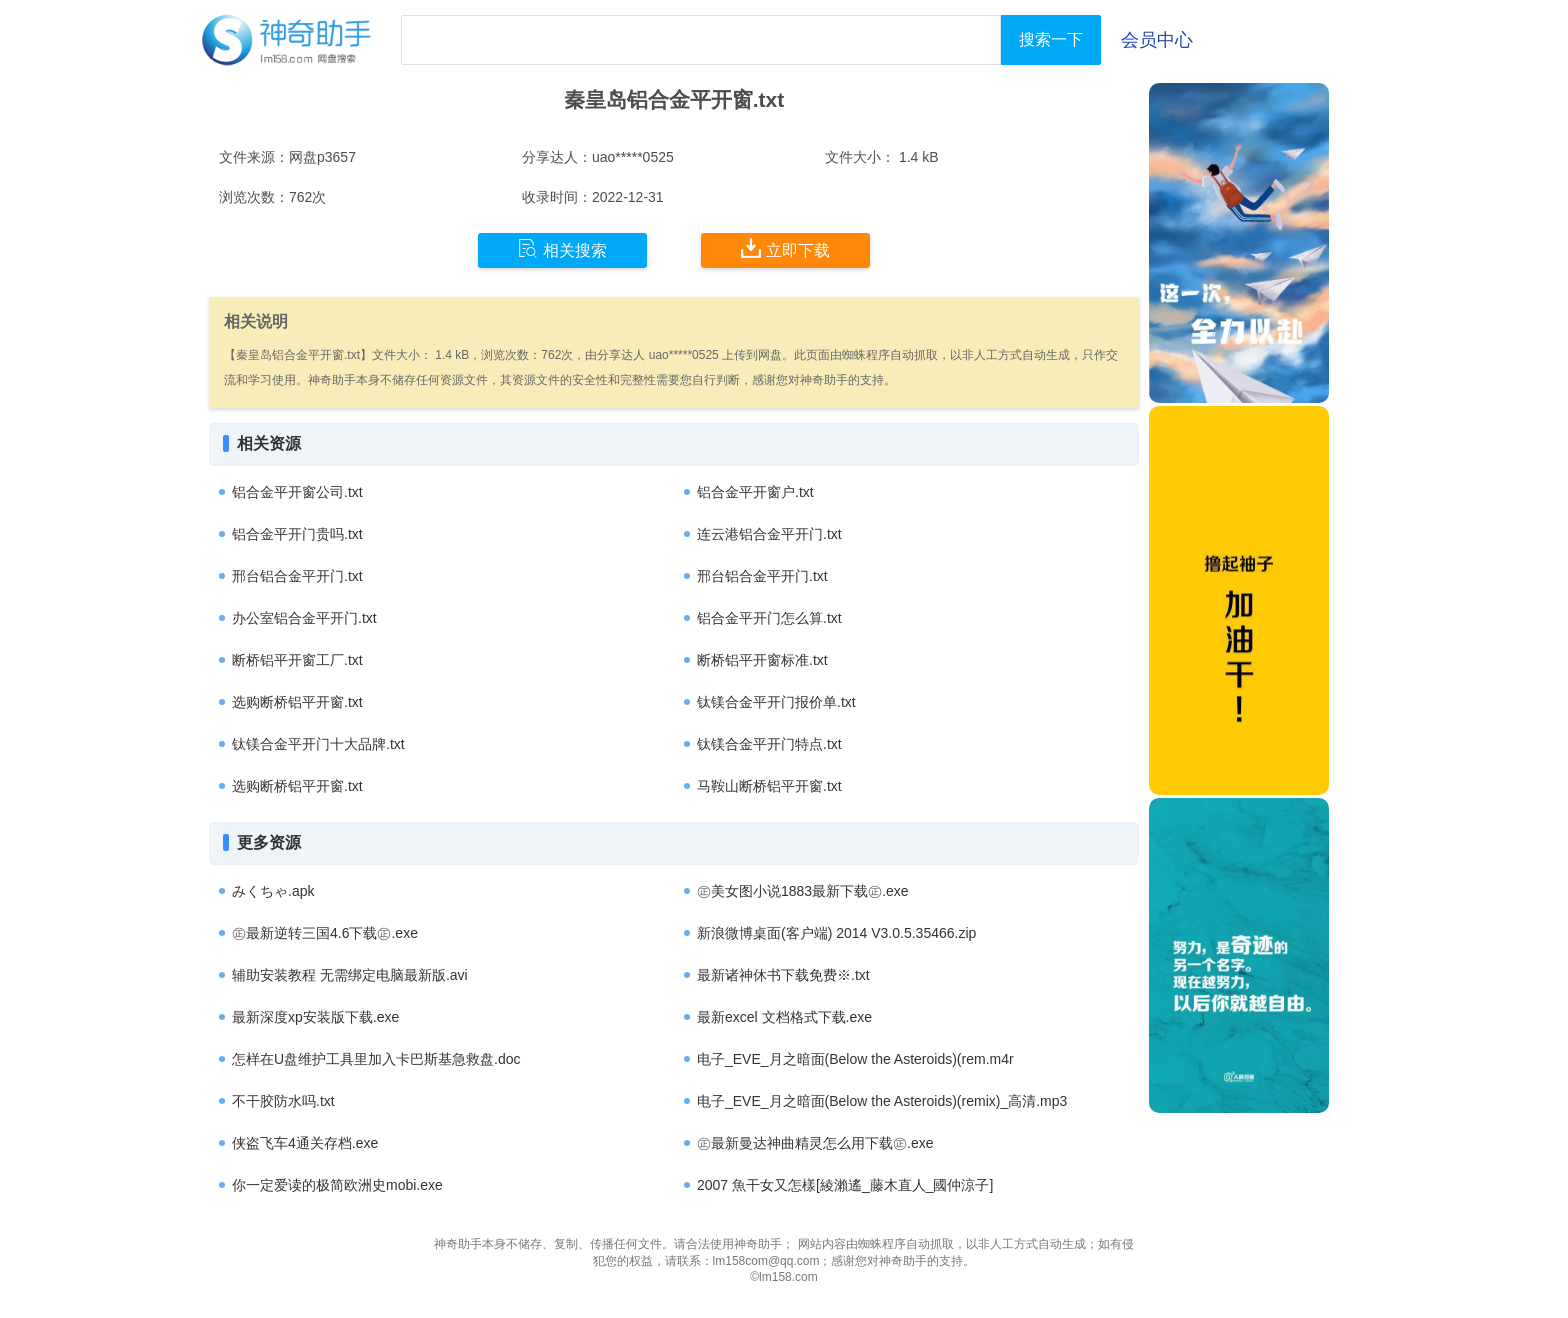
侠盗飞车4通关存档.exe (305, 1143)
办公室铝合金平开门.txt (304, 618)
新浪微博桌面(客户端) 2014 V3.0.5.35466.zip (836, 933)
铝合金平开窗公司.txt (297, 492)
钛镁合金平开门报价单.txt (776, 702)
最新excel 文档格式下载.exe (784, 1017)
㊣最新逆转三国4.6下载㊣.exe (325, 933)
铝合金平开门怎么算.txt (769, 618)
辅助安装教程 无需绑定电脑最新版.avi (350, 975)
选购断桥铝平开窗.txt (297, 702)
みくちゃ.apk (273, 891)
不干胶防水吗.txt (283, 1101)
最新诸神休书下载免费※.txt (783, 975)
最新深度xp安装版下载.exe (315, 1017)
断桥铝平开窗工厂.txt (297, 660)
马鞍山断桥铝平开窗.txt (769, 786)
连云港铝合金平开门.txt (769, 534)
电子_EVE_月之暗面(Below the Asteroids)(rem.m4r (855, 1059)
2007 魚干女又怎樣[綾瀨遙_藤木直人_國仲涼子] (845, 1185)
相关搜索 (562, 249)
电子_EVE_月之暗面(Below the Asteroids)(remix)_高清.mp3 (882, 1101)
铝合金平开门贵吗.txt (297, 534)
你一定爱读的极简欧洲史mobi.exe (337, 1185)
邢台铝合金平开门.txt (297, 576)
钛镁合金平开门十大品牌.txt (318, 744)
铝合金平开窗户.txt (755, 492)
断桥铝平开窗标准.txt (762, 660)
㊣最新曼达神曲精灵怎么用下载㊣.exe (815, 1143)
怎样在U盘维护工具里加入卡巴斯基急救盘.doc (376, 1059)
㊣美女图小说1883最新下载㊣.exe (803, 891)
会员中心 (1157, 40)
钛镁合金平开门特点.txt (769, 744)
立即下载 (785, 249)
